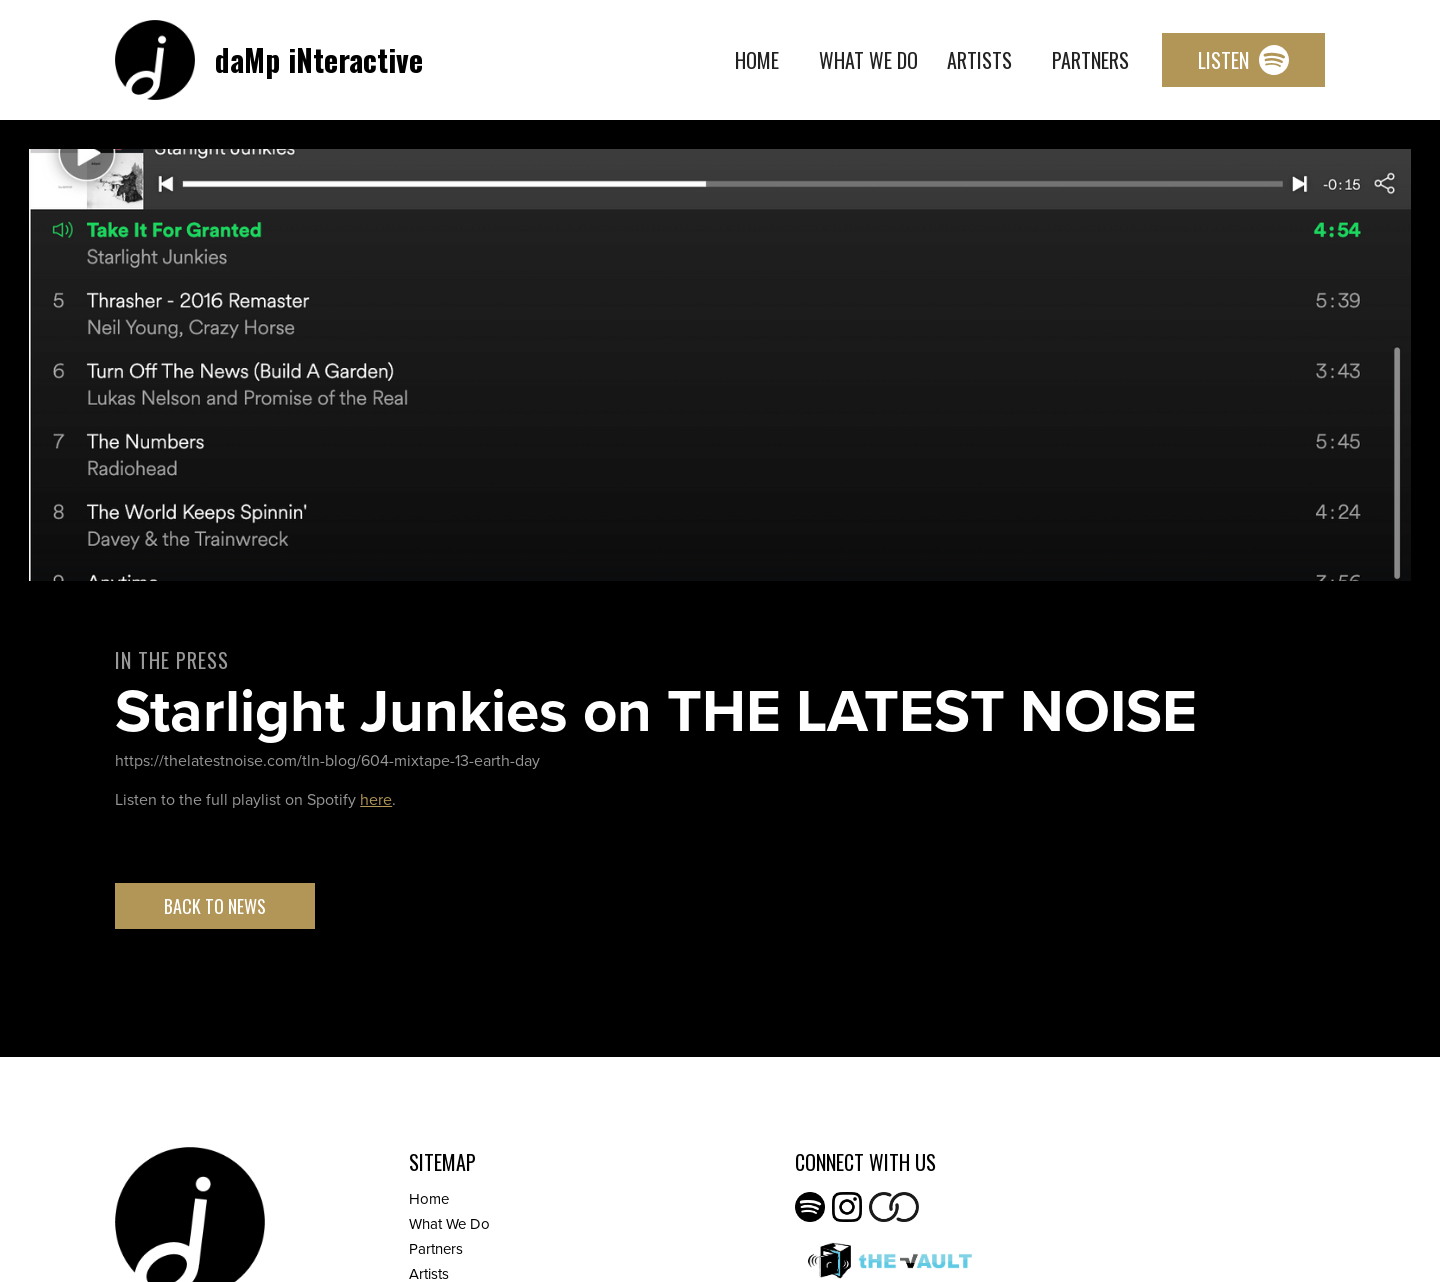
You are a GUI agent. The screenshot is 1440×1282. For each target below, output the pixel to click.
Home (757, 60)
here (376, 799)
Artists (979, 60)
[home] (269, 60)
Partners (1090, 60)
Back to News (215, 906)
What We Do (868, 60)
